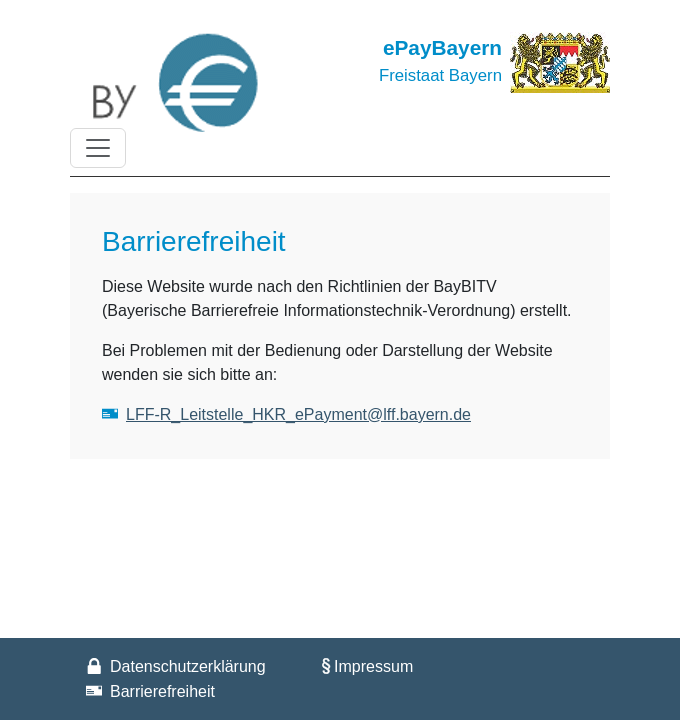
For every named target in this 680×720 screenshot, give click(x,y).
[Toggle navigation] (98, 148)
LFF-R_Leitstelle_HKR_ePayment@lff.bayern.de (298, 414)
